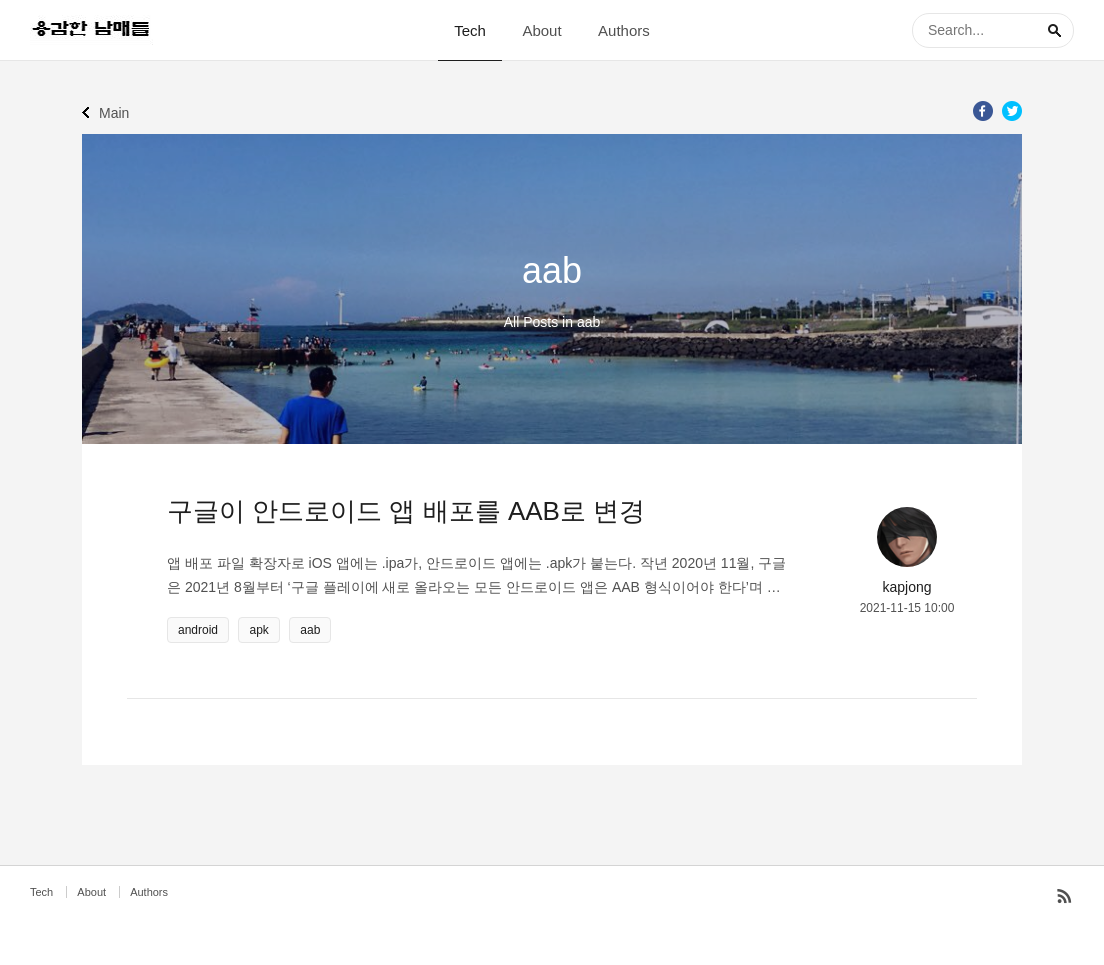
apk (258, 630)
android (198, 630)
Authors (624, 30)
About (541, 30)
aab (310, 630)
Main (114, 113)
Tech (470, 30)
